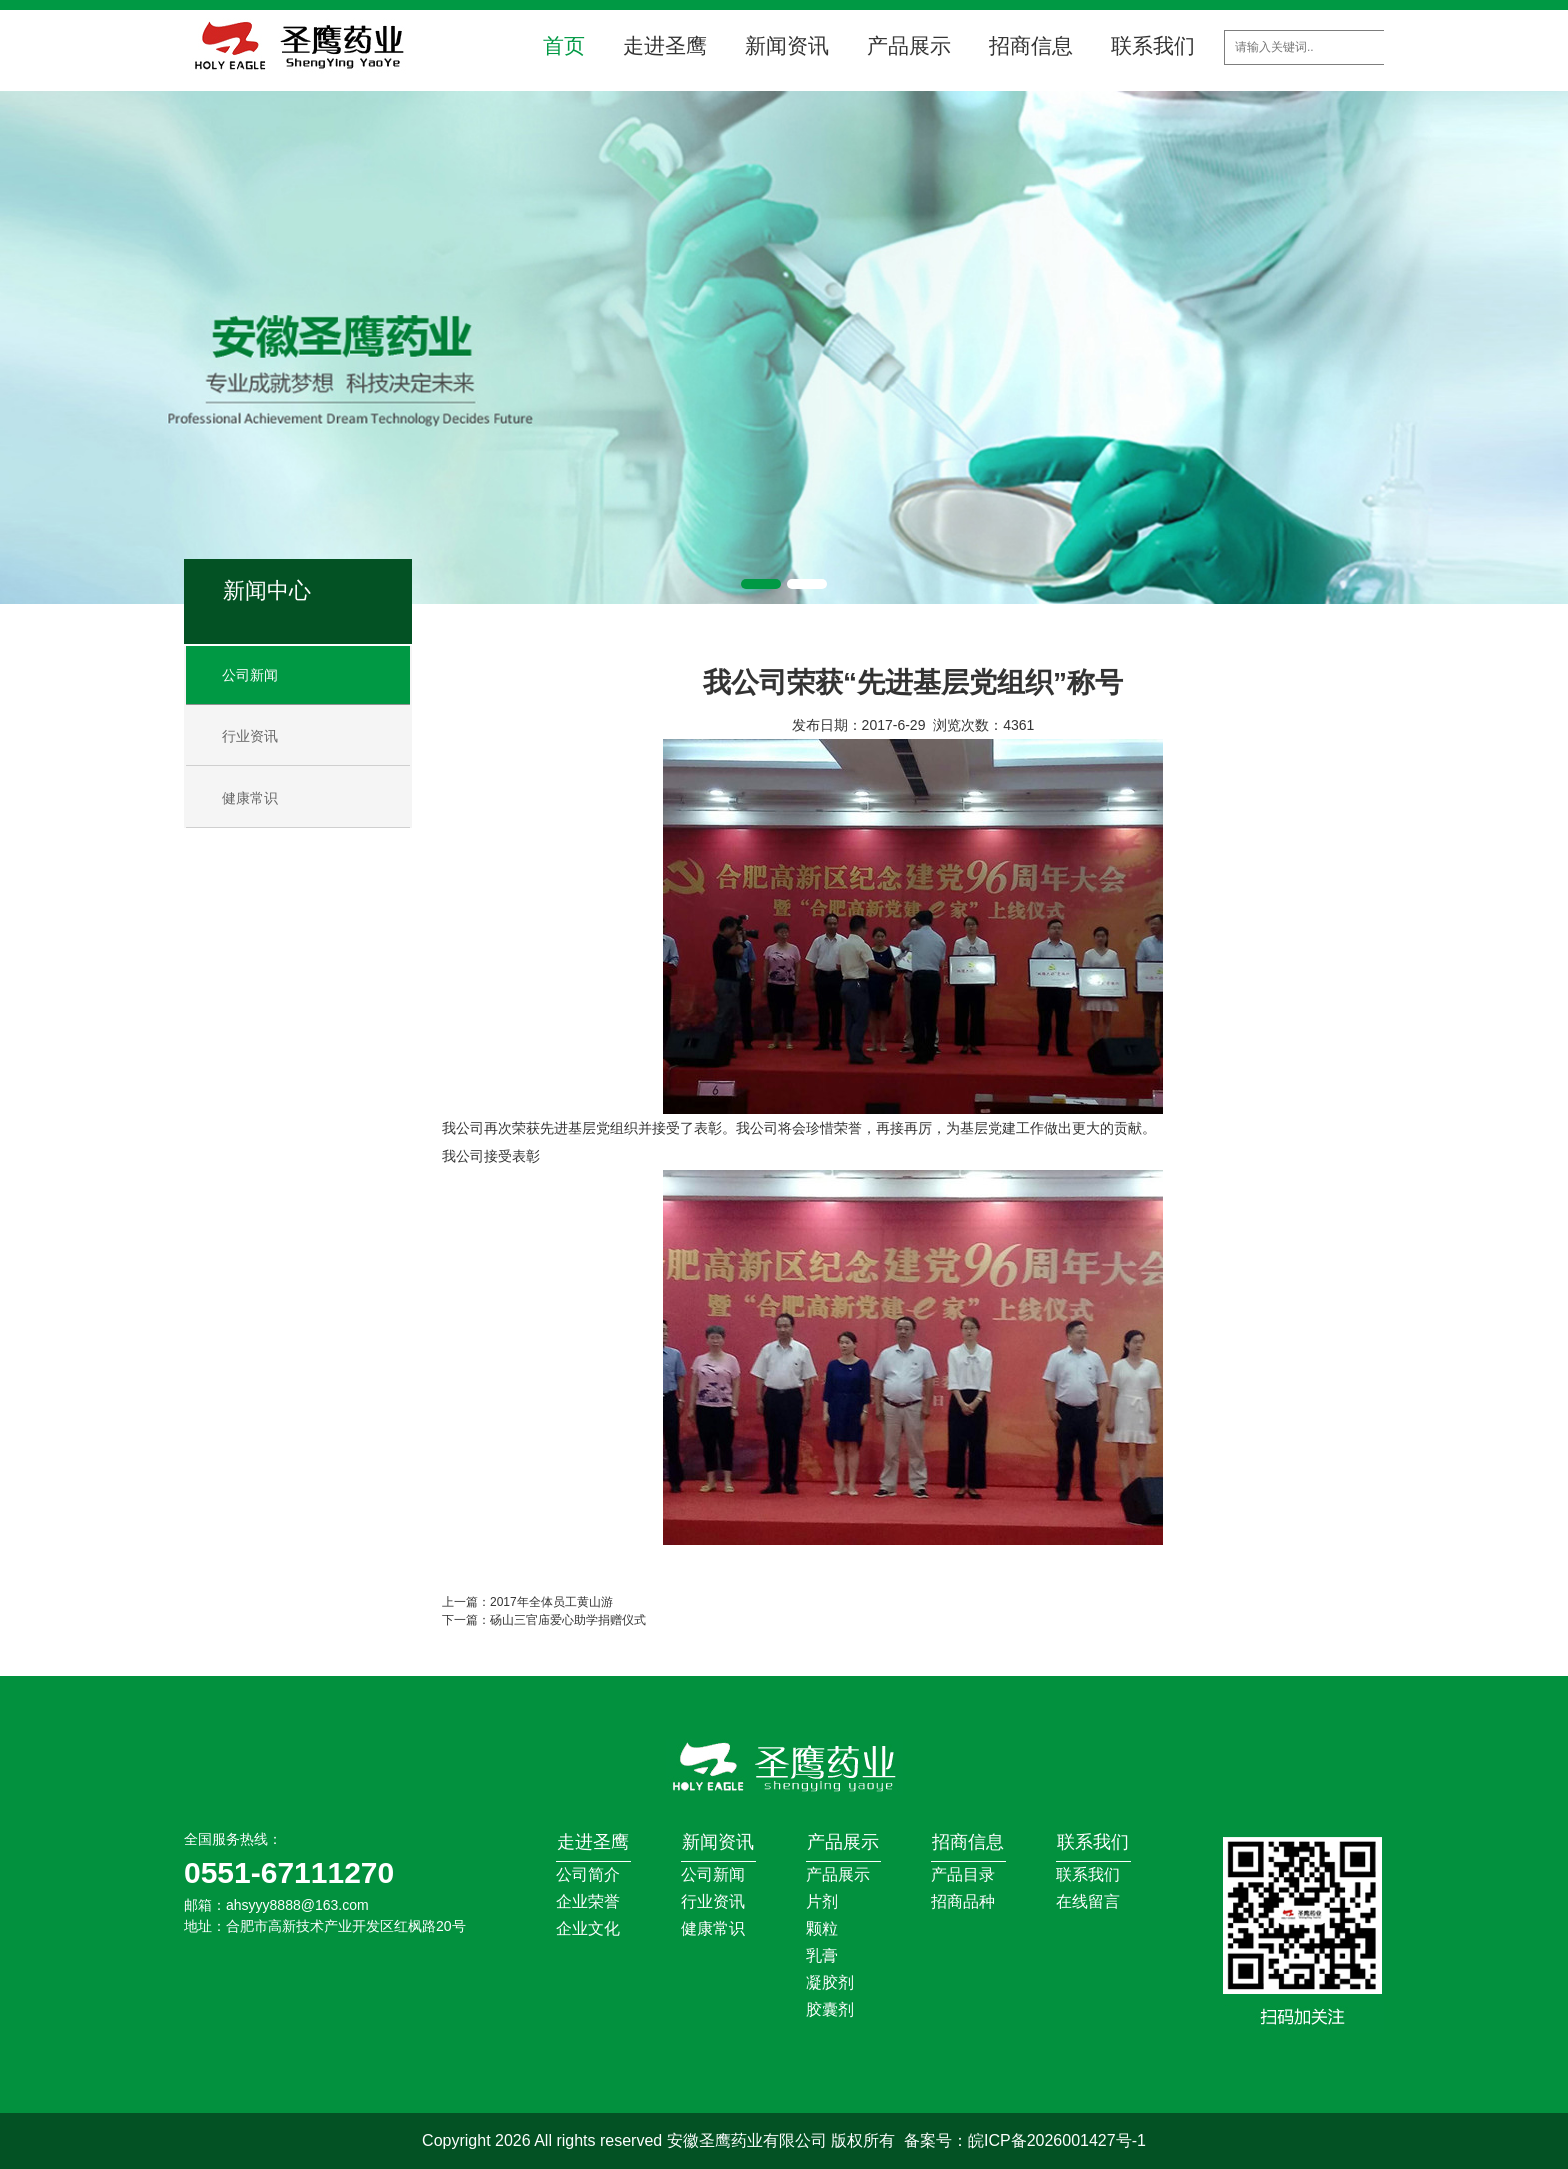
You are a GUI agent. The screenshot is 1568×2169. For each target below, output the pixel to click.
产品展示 (909, 45)
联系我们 (1153, 45)
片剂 (822, 1901)
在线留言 (1088, 1901)
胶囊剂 (830, 2009)
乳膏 (822, 1955)
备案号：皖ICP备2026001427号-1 (1025, 2140)
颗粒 (822, 1928)
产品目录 (963, 1874)
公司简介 (588, 1874)
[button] (761, 584)
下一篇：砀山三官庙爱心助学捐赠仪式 (544, 1620)
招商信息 (1031, 45)
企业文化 (588, 1928)
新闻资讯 (787, 45)
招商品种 (963, 1901)
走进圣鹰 (665, 45)
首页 (564, 45)
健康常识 (250, 798)
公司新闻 (250, 675)
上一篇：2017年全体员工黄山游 (527, 1602)
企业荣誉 (588, 1901)
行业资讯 (250, 736)
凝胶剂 (830, 1982)
